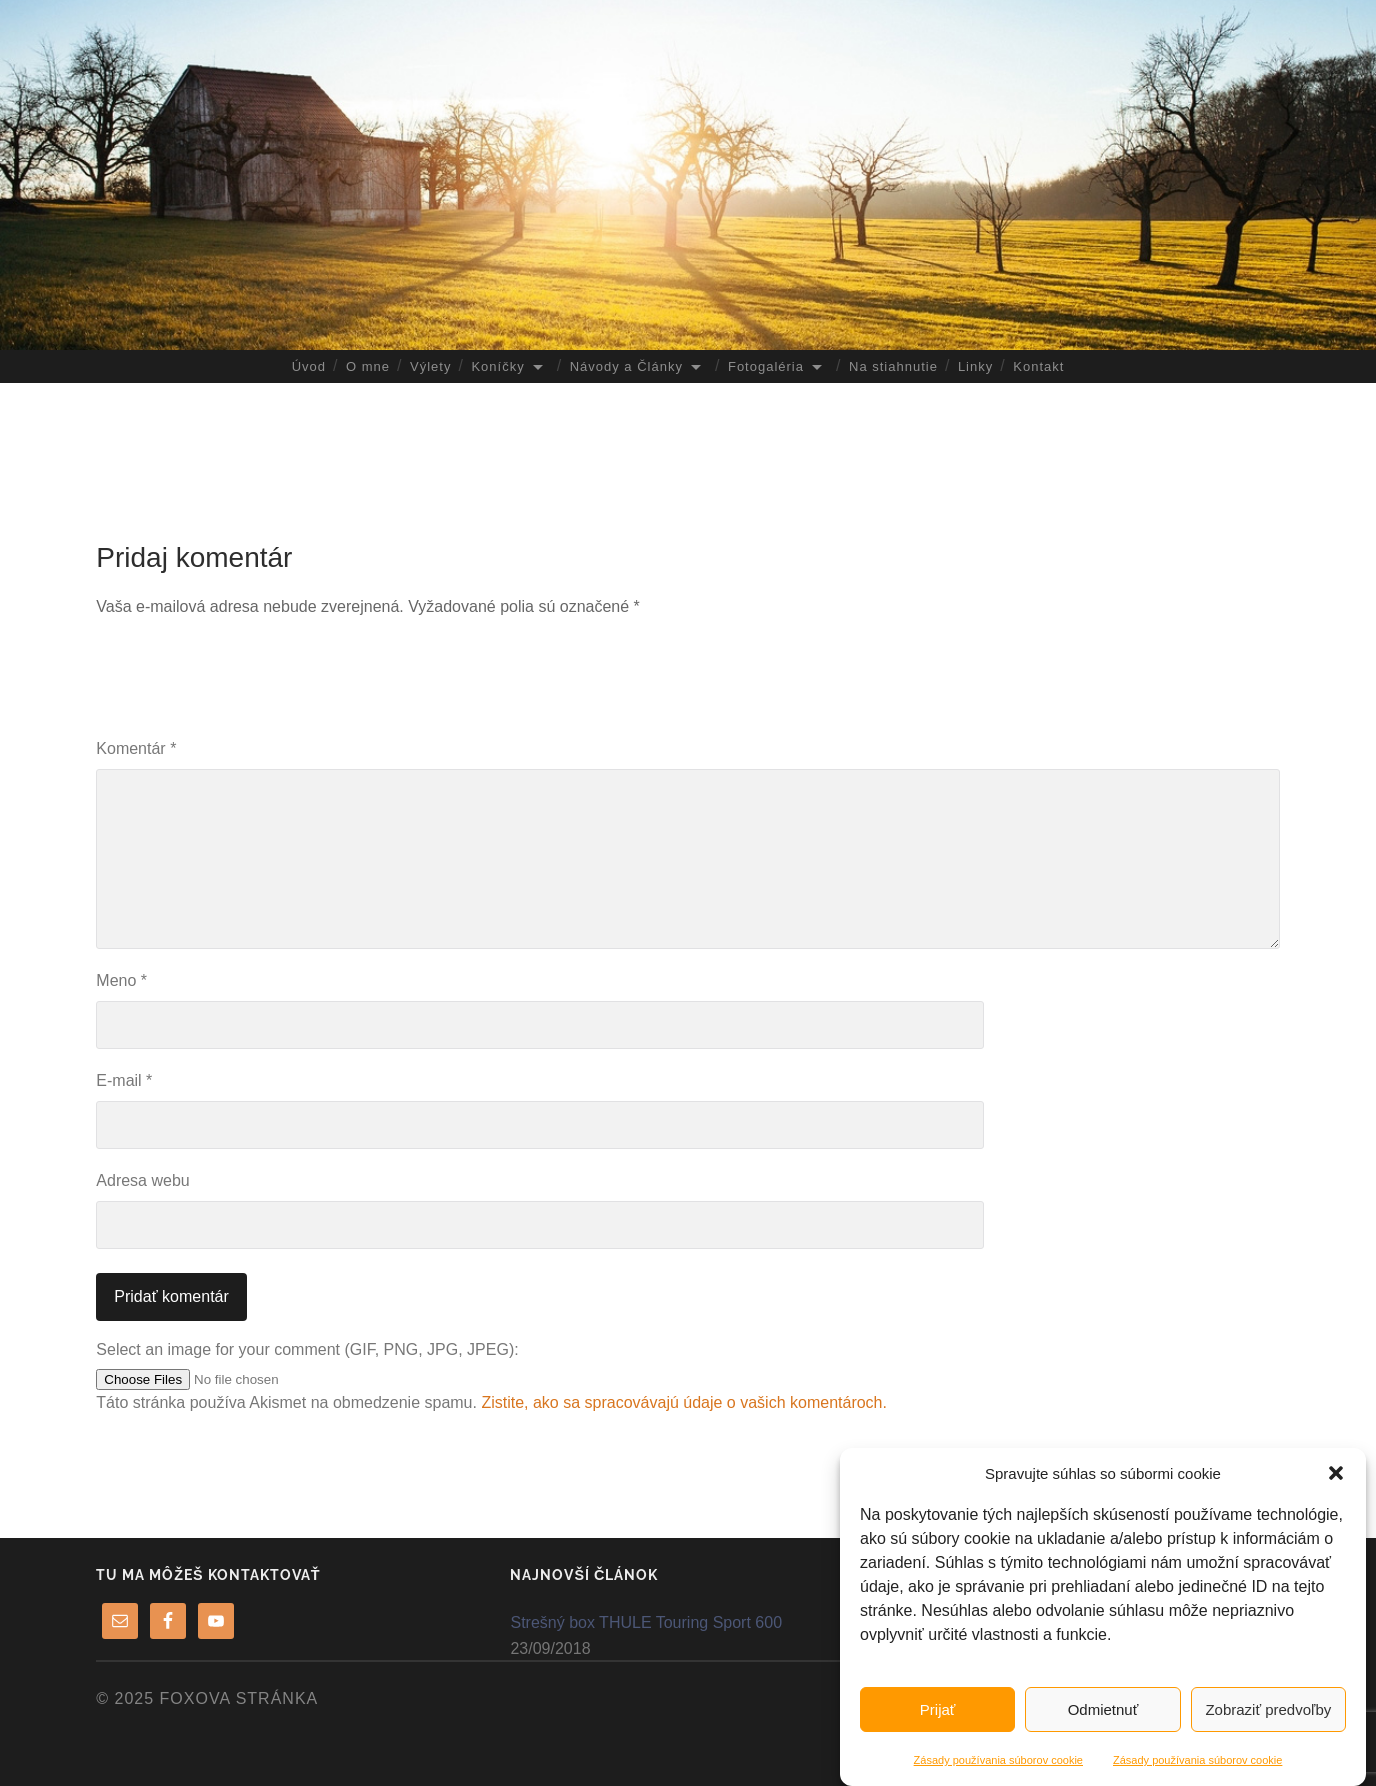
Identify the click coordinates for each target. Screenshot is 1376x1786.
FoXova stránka (239, 1698)
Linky (975, 366)
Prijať (938, 1709)
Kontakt (1038, 366)
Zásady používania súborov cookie (998, 1760)
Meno (121, 980)
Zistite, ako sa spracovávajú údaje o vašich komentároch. (684, 1402)
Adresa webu (142, 1180)
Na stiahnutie (893, 366)
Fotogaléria (766, 366)
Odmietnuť (1103, 1709)
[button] (1336, 1473)
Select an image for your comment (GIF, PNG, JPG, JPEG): (307, 1349)
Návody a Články (626, 366)
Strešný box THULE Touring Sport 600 (646, 1622)
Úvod (309, 366)
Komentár (136, 748)
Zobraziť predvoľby (1268, 1709)
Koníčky (497, 366)
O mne (368, 366)
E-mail (124, 1080)
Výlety (430, 366)
